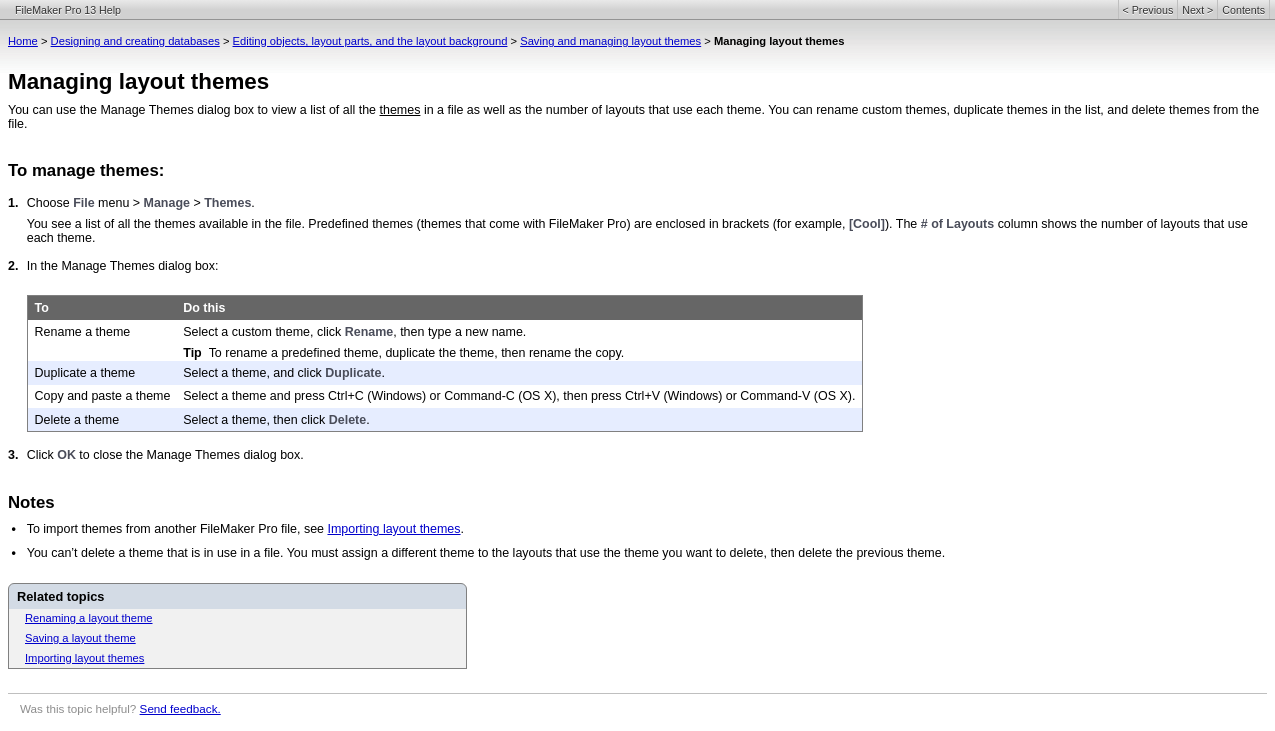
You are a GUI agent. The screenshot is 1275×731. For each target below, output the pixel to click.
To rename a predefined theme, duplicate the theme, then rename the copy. (417, 353)
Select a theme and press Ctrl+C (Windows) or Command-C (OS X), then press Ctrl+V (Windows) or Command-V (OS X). (519, 396)
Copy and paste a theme (103, 396)
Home (23, 41)
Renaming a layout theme (89, 618)
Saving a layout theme (80, 638)
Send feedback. (180, 708)
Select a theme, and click (254, 373)
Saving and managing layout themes (610, 41)
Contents (1243, 10)
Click (42, 455)
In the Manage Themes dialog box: (123, 266)
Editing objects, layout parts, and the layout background (370, 41)
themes (400, 110)
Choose (50, 203)
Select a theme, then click (256, 420)
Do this (204, 308)
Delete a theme (77, 420)
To (42, 308)
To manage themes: (86, 170)
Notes (31, 502)
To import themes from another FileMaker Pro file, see (177, 529)
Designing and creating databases (135, 41)
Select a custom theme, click (263, 332)
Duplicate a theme (85, 373)
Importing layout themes (393, 529)
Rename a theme (83, 332)
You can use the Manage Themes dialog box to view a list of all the (194, 110)
